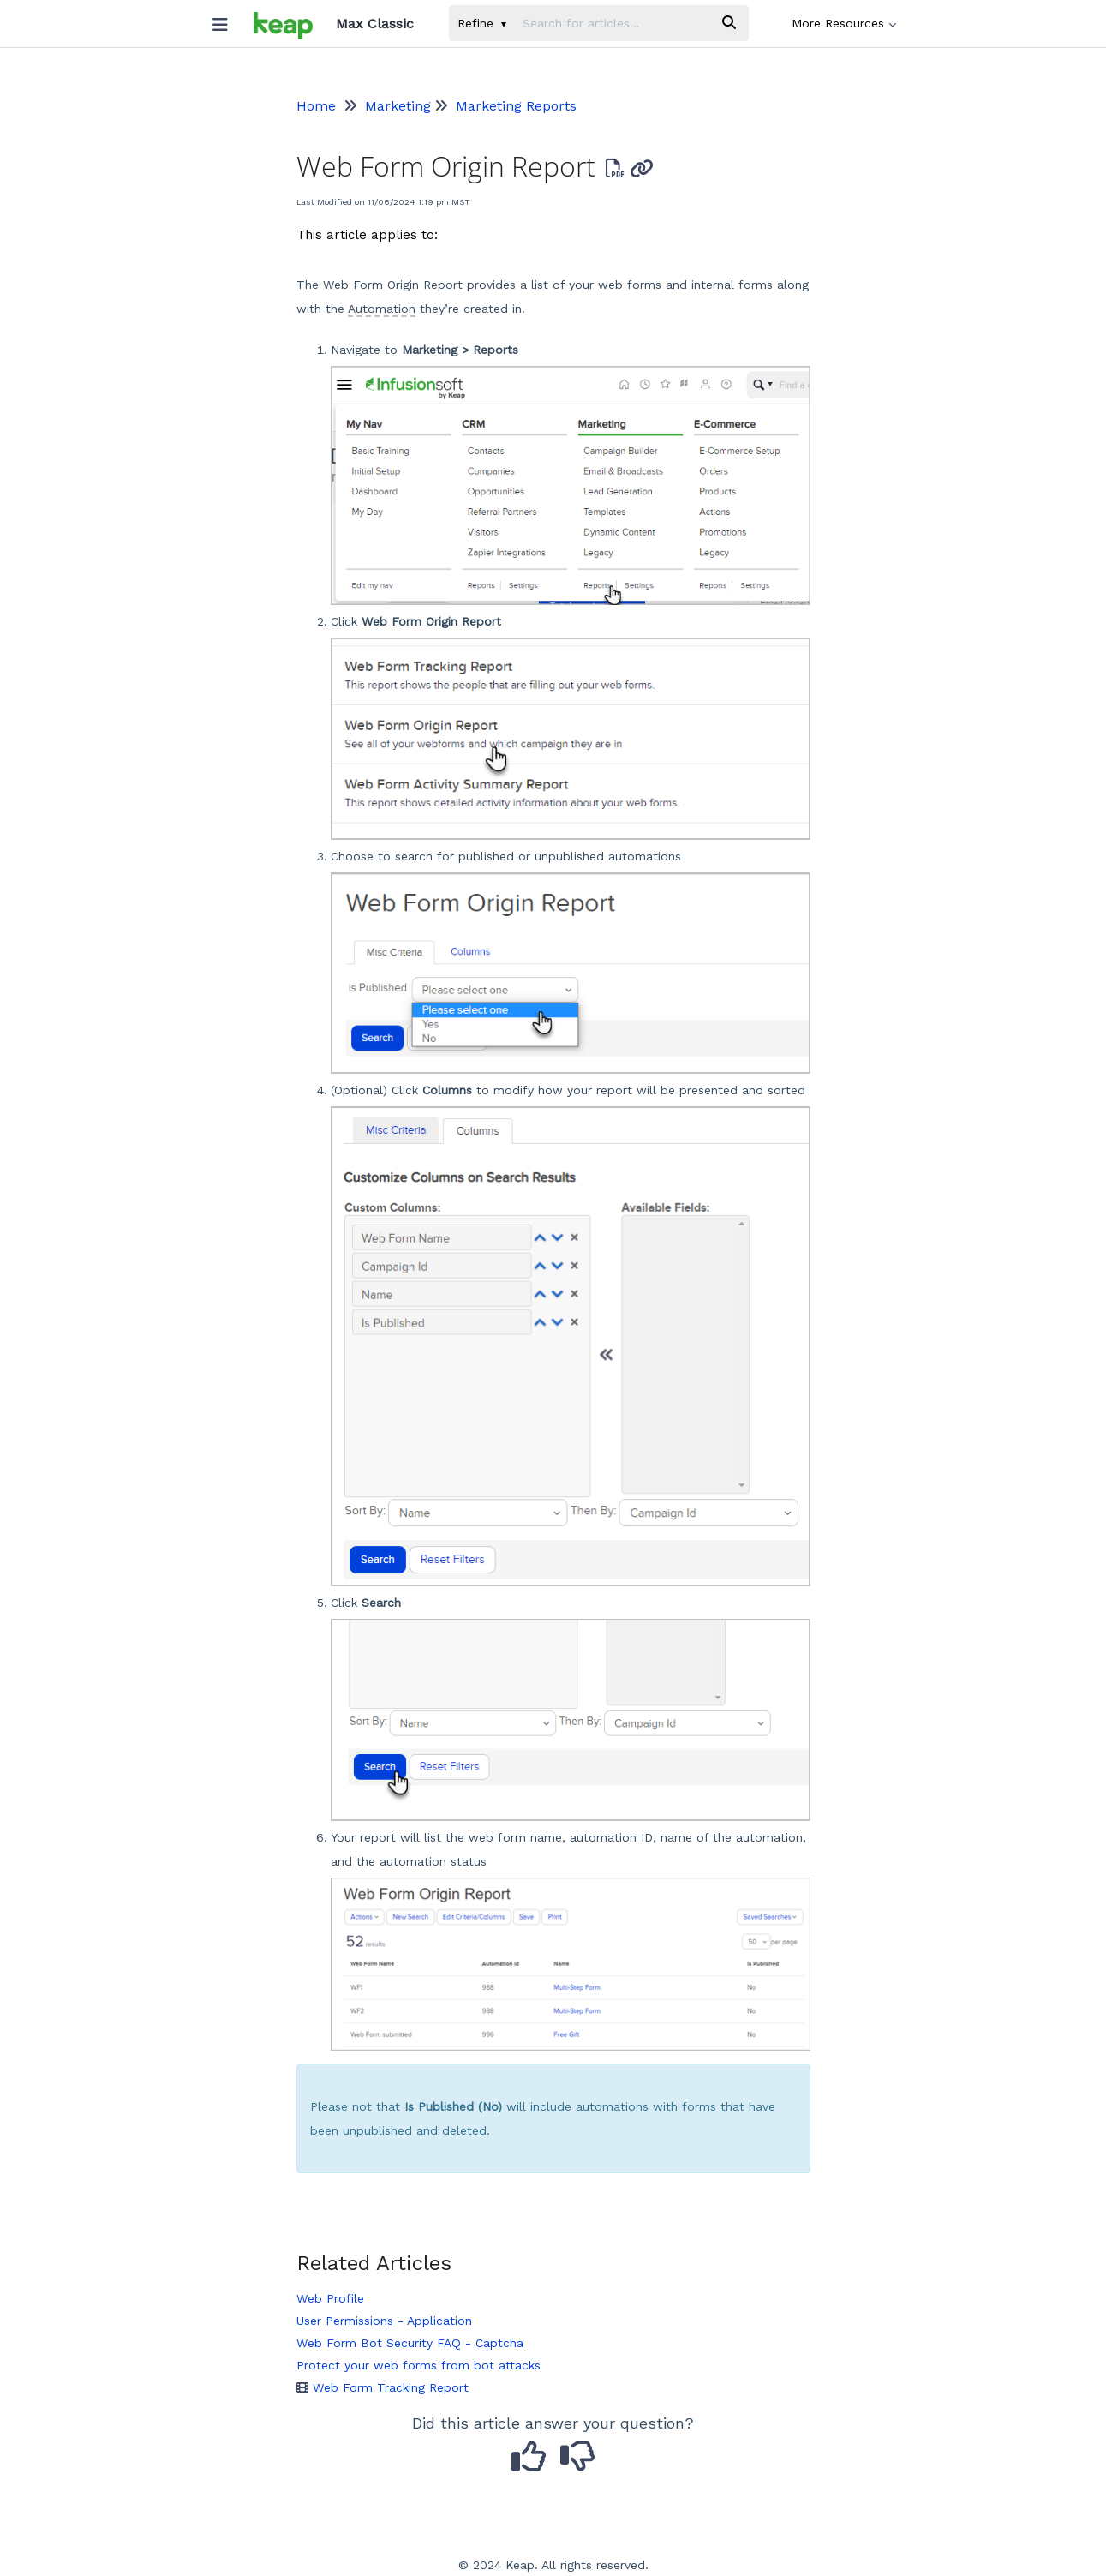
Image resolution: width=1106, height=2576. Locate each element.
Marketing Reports (516, 106)
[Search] (729, 23)
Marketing (398, 106)
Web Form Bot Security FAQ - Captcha (409, 2343)
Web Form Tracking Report (382, 2387)
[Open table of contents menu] (227, 20)
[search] (612, 23)
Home (316, 106)
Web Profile (330, 2298)
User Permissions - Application (384, 2320)
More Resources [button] (844, 23)
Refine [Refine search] (481, 23)
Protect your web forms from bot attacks (418, 2365)
